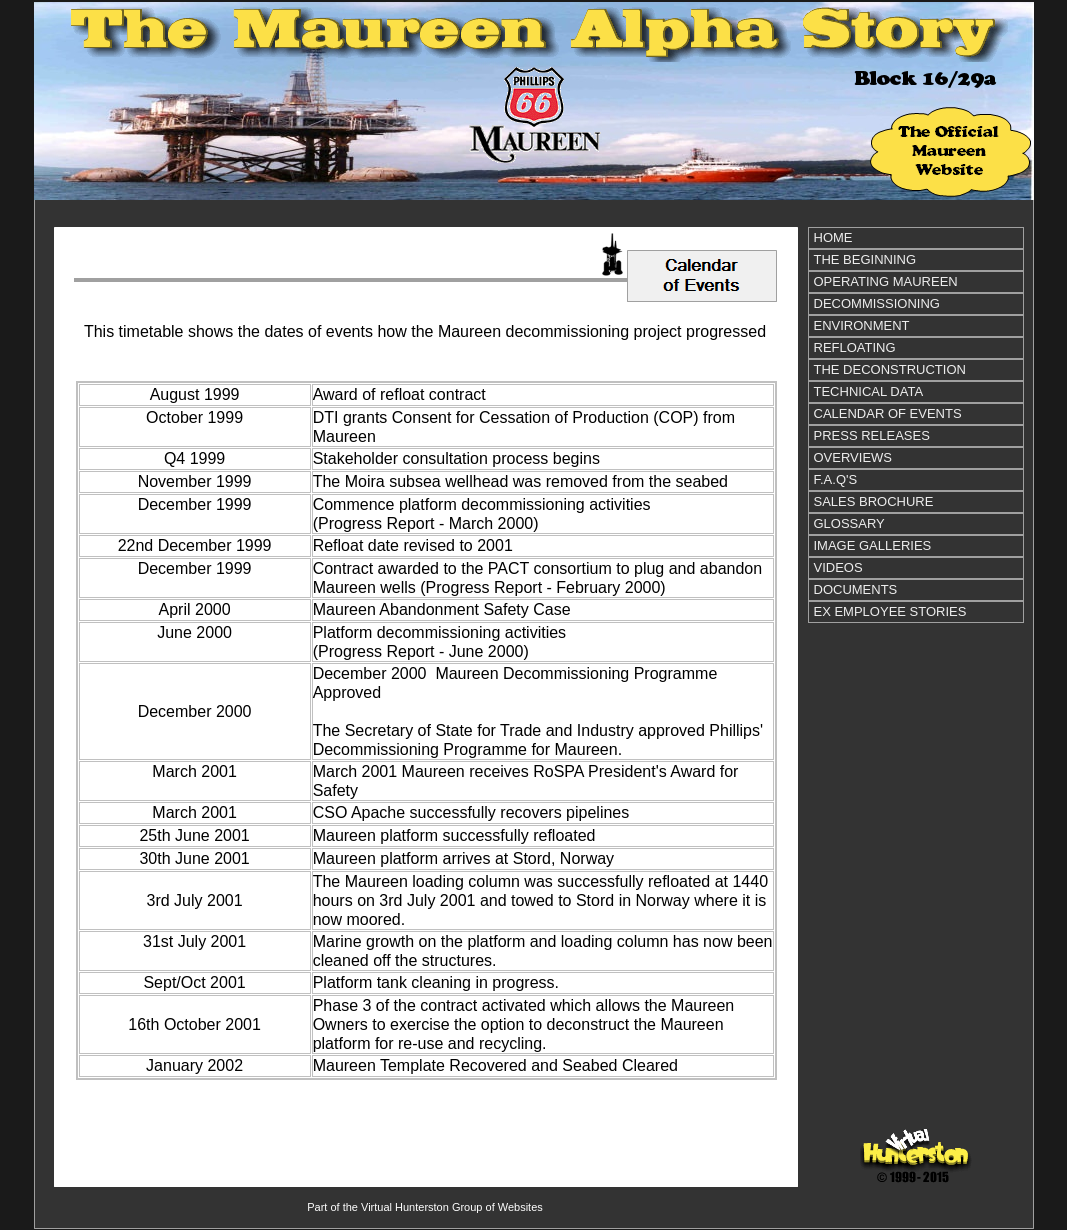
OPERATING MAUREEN (886, 281)
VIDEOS (838, 567)
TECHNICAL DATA (869, 391)
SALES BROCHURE (874, 501)
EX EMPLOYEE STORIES (890, 611)
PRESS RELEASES (872, 435)
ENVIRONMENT (862, 325)
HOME (833, 237)
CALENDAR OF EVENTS (888, 413)
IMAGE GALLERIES (873, 545)
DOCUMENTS (856, 589)
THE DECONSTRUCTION (890, 369)
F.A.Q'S (836, 479)
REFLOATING (855, 347)
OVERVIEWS (853, 457)
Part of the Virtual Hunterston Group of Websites (425, 1207)
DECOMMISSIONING (877, 303)
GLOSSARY (849, 523)
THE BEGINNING (865, 259)
